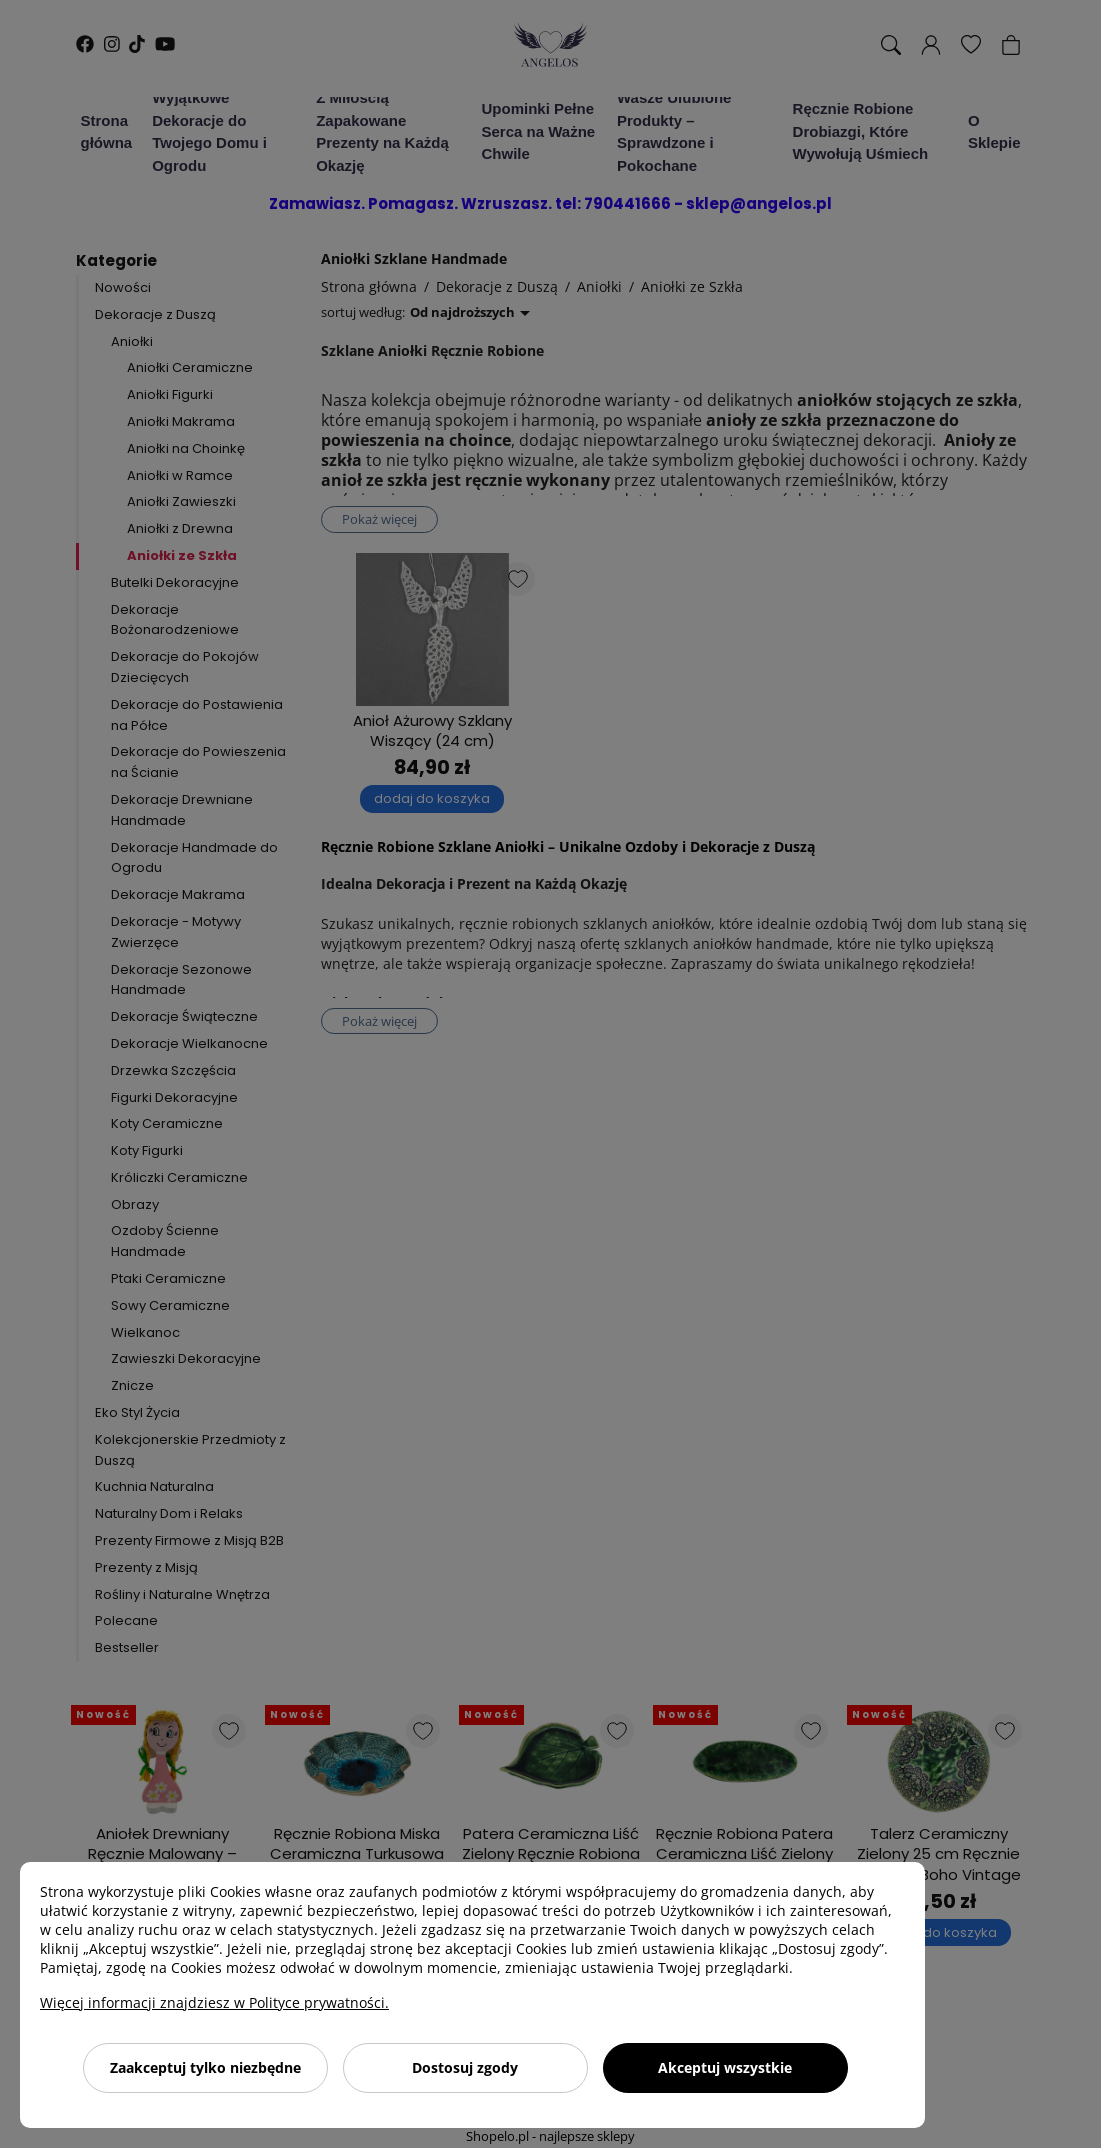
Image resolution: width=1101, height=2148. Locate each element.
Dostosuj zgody (465, 2067)
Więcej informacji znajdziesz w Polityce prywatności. (214, 2002)
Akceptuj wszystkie (725, 2067)
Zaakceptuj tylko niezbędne (205, 2067)
